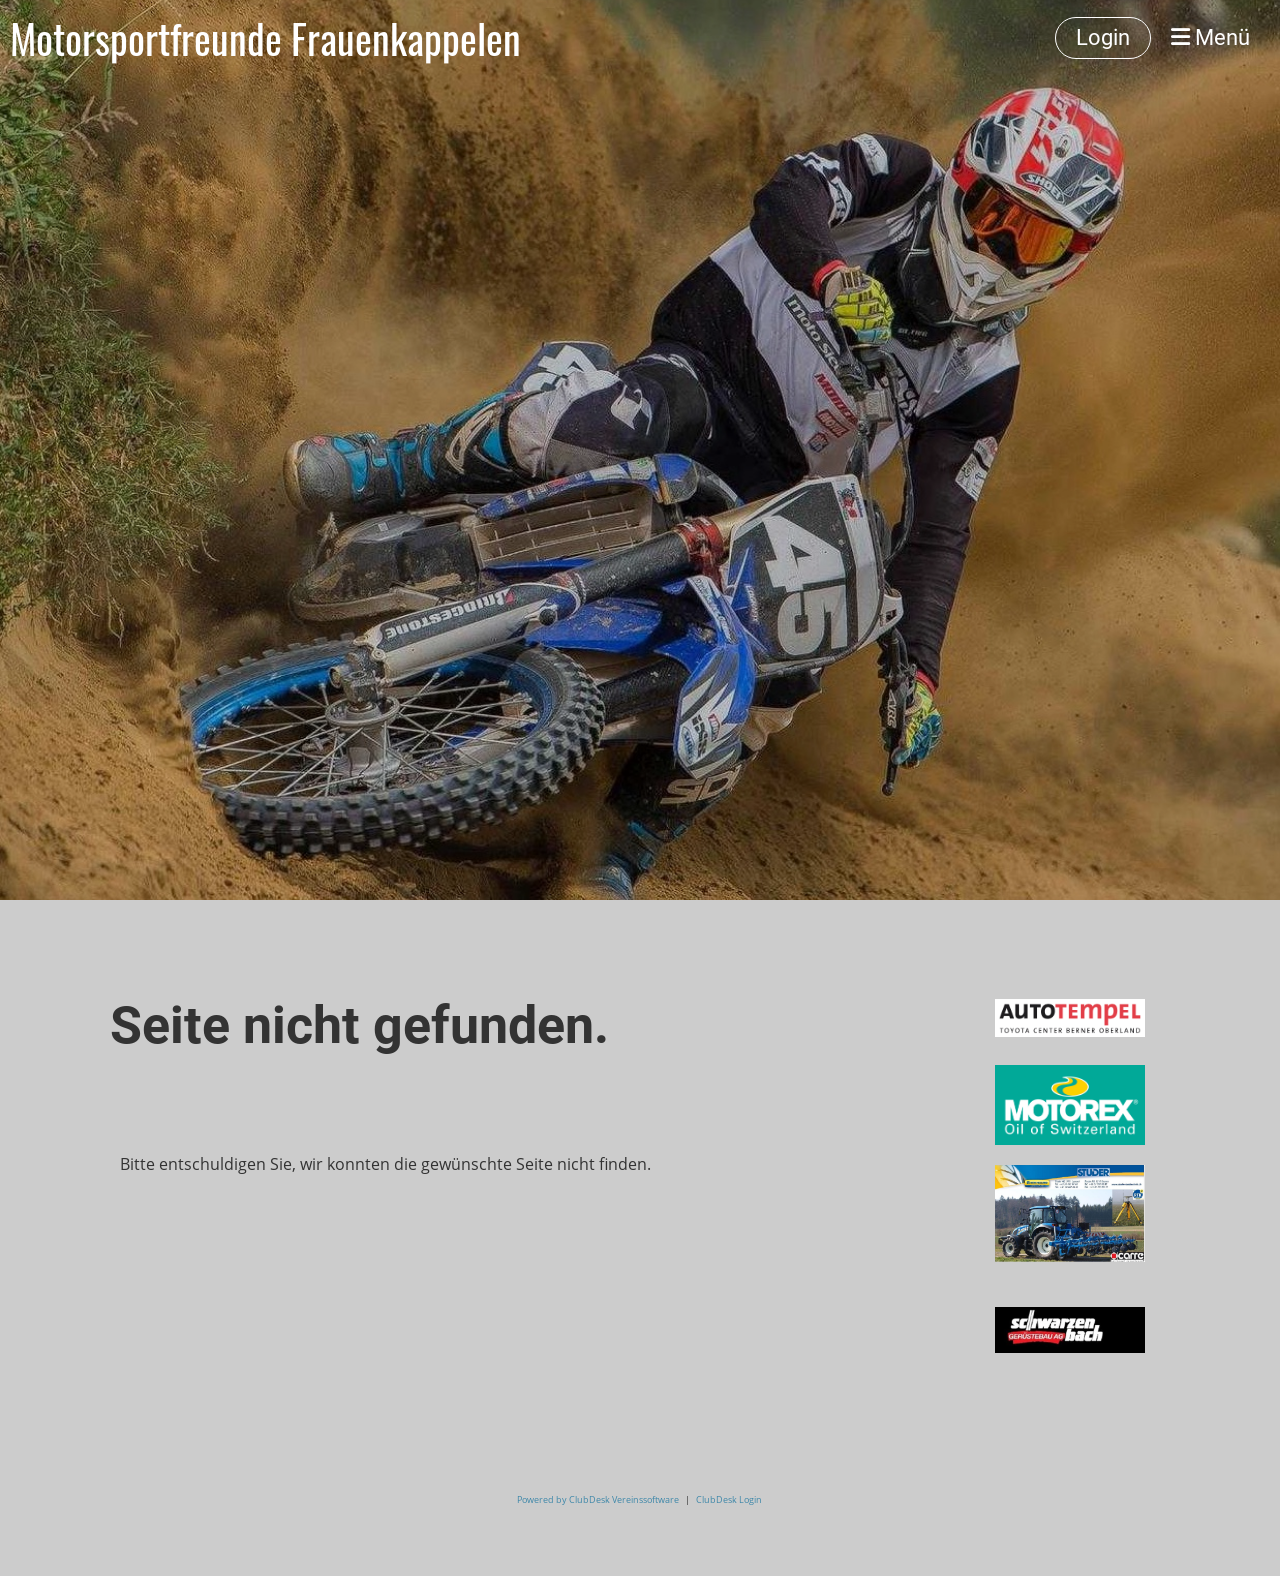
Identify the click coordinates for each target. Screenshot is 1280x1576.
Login (1103, 37)
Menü (1210, 37)
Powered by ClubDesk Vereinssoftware (598, 1499)
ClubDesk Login (729, 1499)
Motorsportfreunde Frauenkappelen (265, 38)
